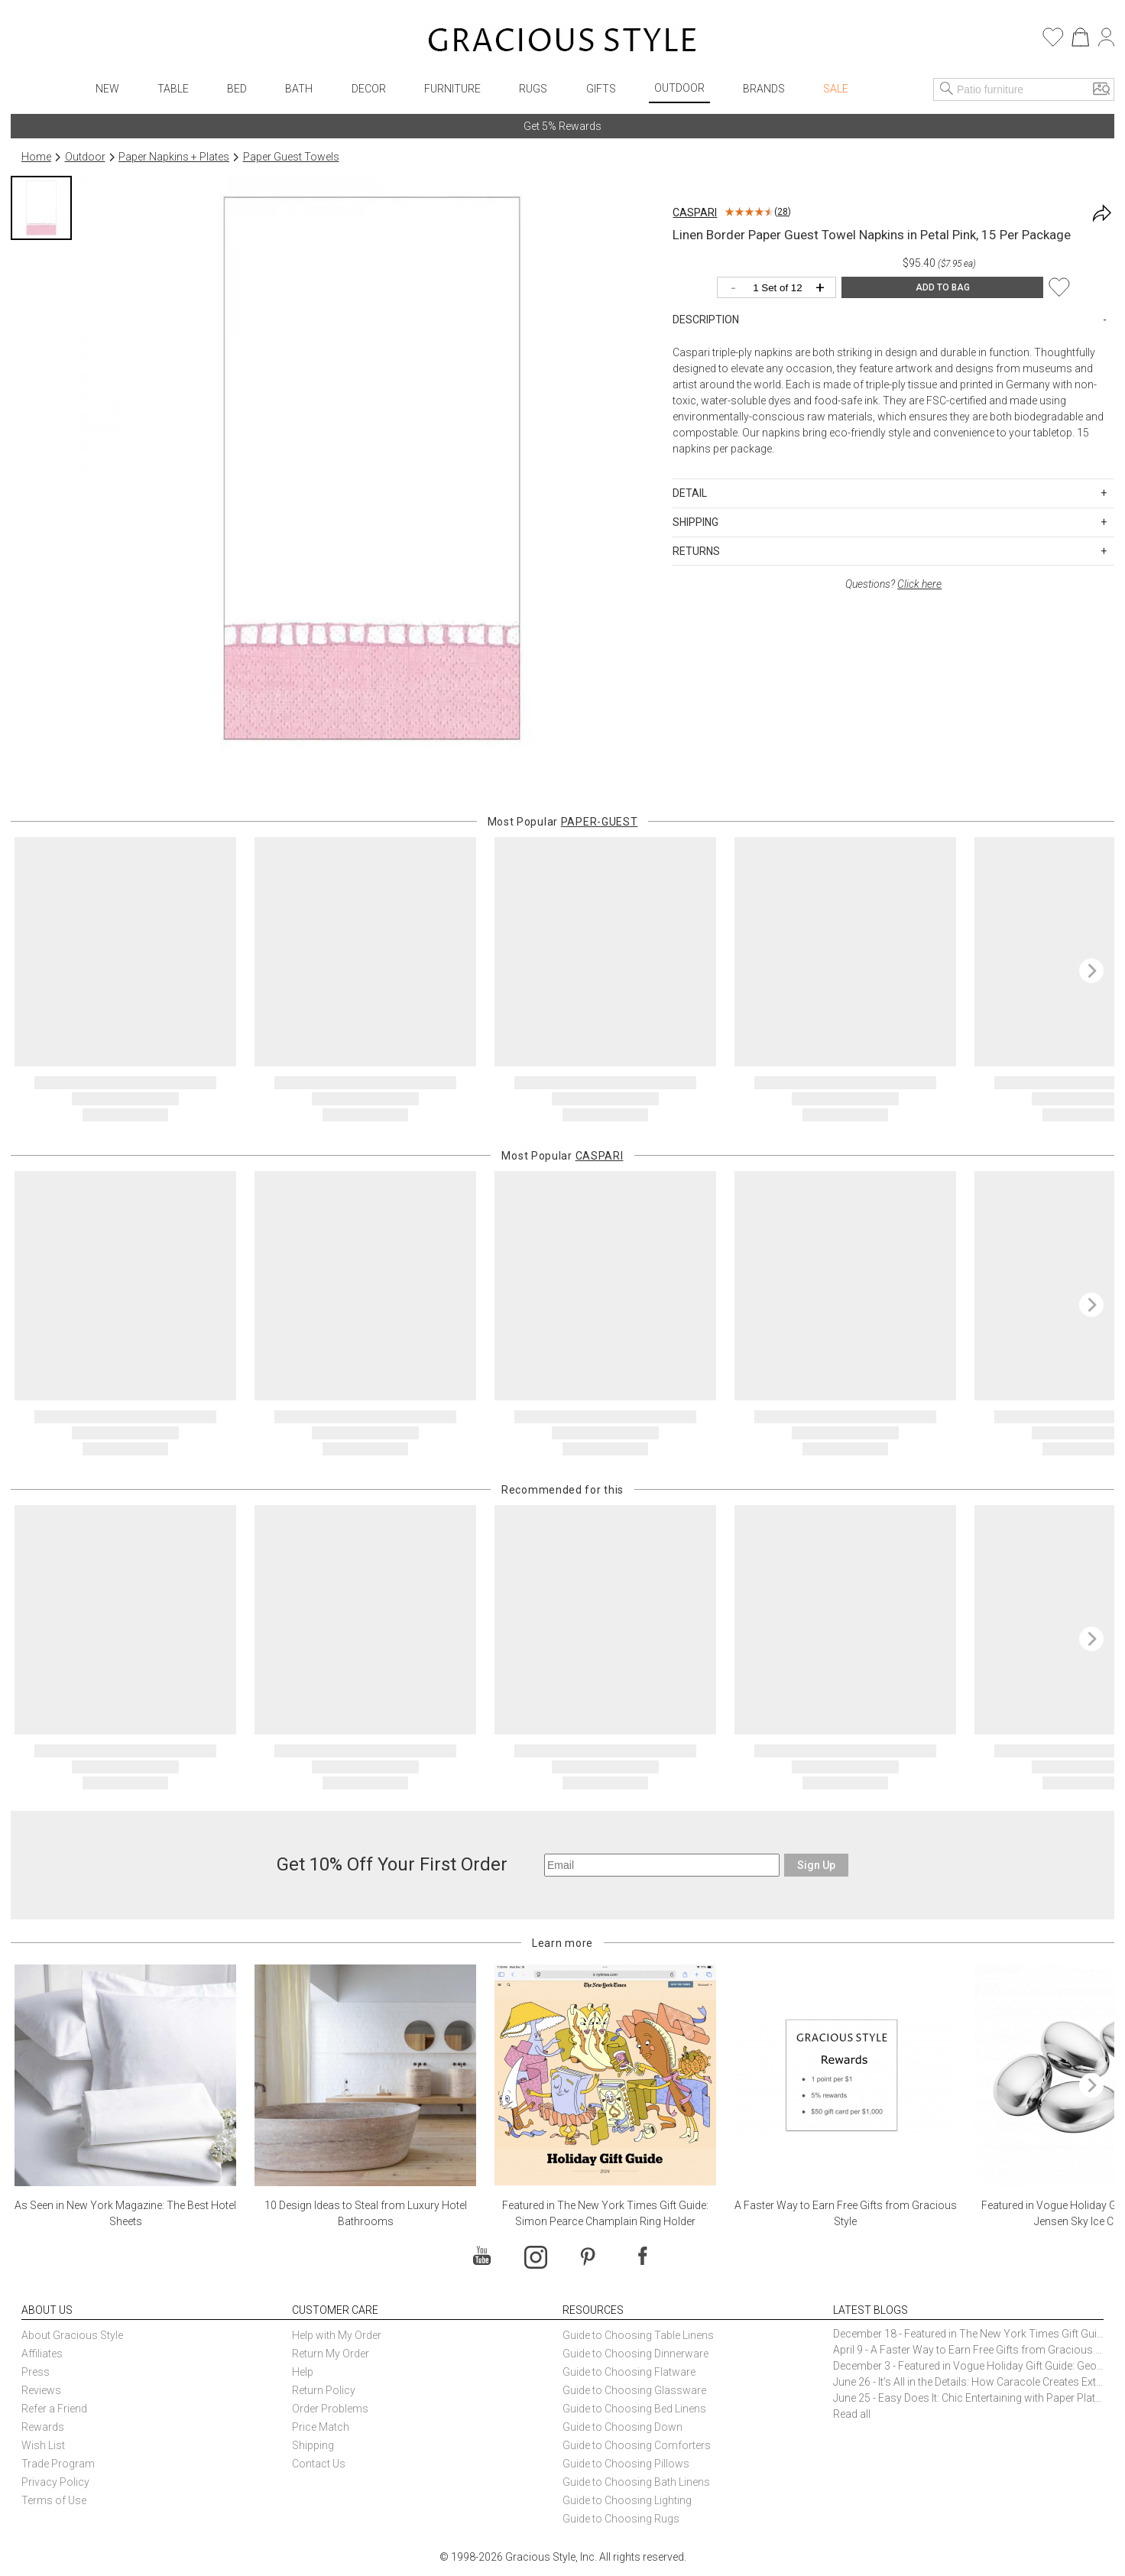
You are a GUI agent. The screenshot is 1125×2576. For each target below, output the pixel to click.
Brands (764, 89)
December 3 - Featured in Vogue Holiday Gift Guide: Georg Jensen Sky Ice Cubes (968, 2366)
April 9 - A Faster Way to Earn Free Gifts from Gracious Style (968, 2350)
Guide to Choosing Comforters (636, 2445)
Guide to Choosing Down (622, 2427)
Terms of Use (53, 2500)
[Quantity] (780, 288)
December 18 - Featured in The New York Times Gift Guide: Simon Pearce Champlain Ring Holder (968, 2334)
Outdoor (679, 88)
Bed (237, 89)
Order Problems (330, 2408)
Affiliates (42, 2353)
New (107, 89)
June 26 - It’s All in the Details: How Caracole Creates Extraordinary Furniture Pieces (968, 2382)
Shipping (313, 2445)
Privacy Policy (55, 2482)
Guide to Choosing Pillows (627, 2464)
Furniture (452, 89)
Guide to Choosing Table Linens (638, 2335)
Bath (299, 89)
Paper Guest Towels (291, 157)
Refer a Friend (54, 2408)
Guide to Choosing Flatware (628, 2372)
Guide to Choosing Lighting (628, 2500)
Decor (369, 89)
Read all (851, 2414)
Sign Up (816, 1865)
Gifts (601, 89)
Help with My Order (336, 2335)
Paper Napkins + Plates (173, 157)
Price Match (320, 2427)
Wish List (43, 2445)
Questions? (893, 584)
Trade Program (58, 2464)
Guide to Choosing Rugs (620, 2519)
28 (782, 211)
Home (36, 157)
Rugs (533, 89)
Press (35, 2372)
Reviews (41, 2390)
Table (173, 89)
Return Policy (323, 2390)
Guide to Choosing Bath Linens (636, 2482)
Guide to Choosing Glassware (634, 2390)
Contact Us (318, 2464)
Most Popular (563, 822)
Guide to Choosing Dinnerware (635, 2353)
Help (302, 2372)
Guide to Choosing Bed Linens (634, 2408)
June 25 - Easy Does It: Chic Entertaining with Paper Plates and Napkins (968, 2398)
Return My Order (330, 2353)
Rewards (42, 2427)
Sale (835, 89)
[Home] (562, 42)
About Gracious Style (72, 2335)
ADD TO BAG (943, 287)
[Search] (947, 89)
